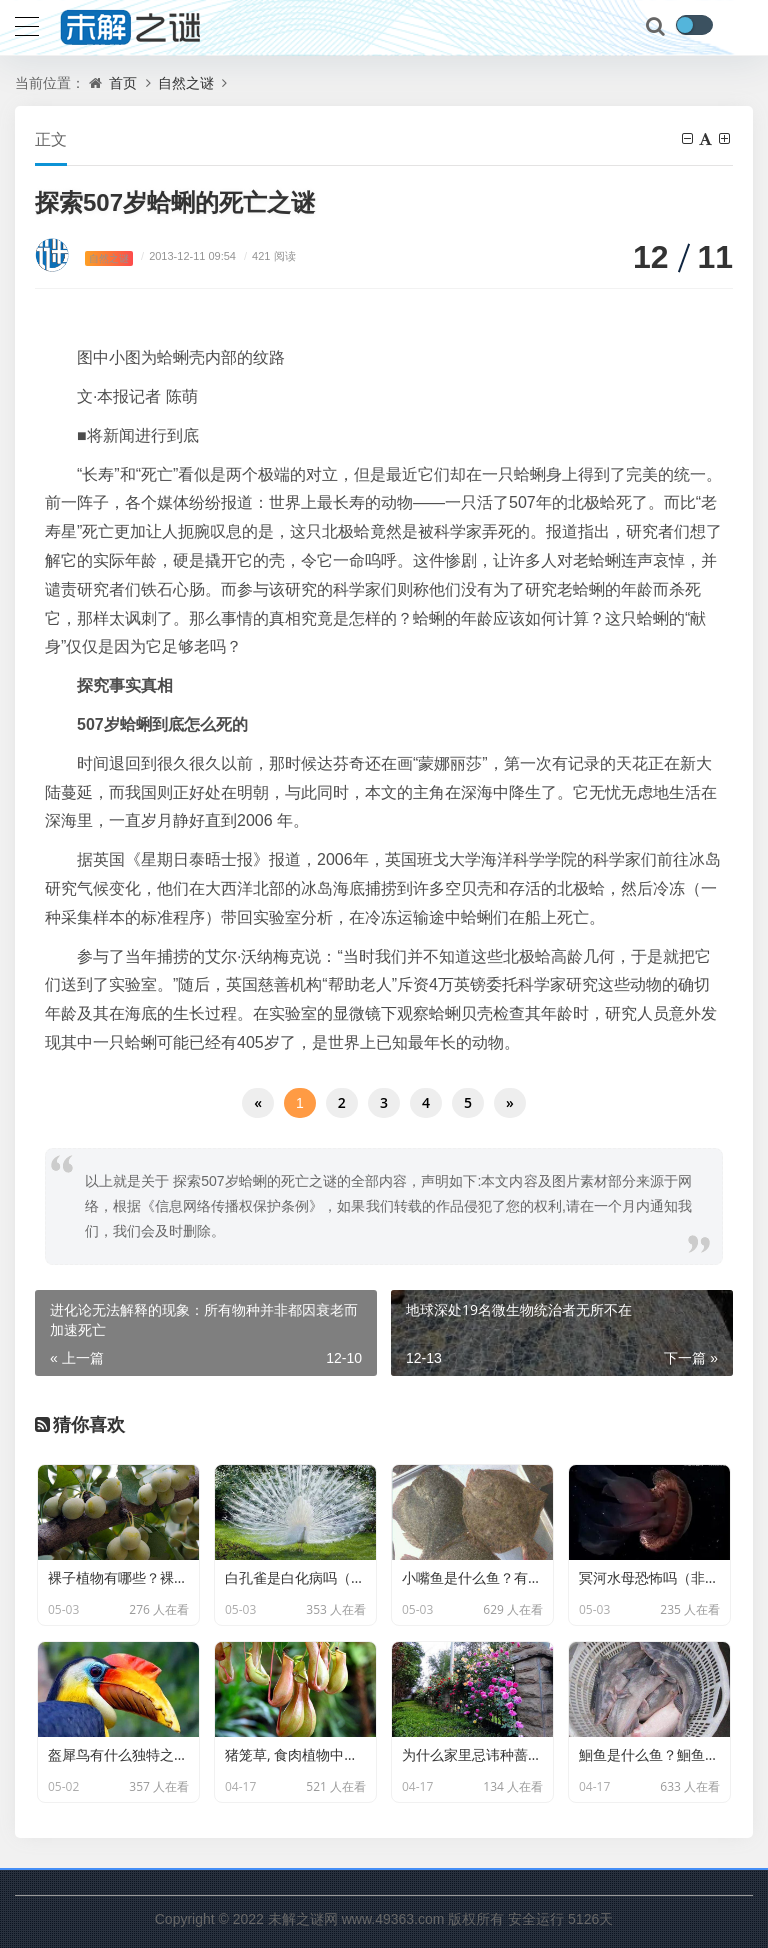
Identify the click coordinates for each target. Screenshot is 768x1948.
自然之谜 (186, 82)
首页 (123, 82)
